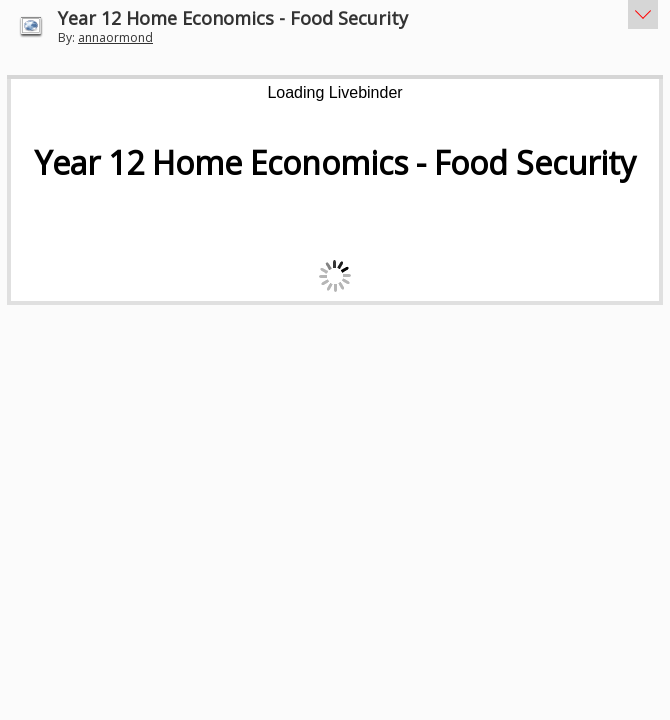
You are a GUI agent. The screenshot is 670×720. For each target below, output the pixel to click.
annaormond (115, 37)
